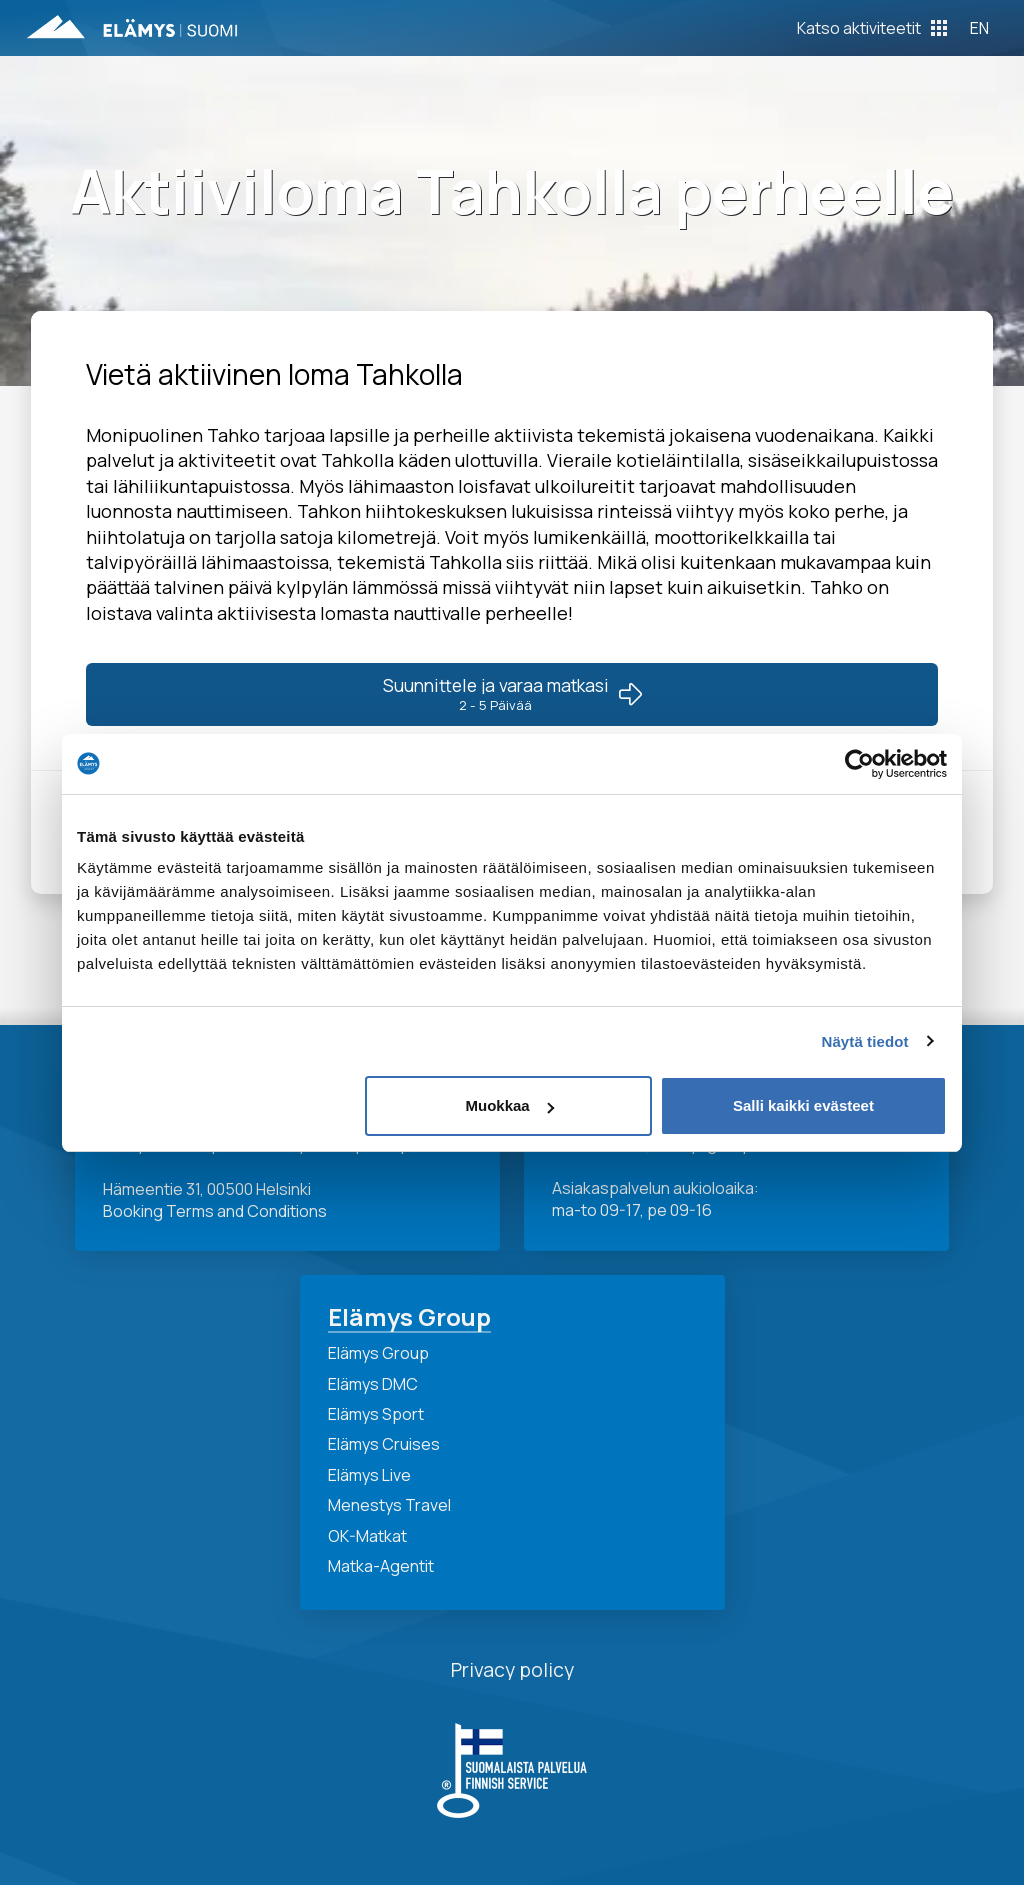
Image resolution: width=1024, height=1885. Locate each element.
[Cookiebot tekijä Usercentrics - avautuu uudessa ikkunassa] (859, 764)
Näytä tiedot (865, 1041)
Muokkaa (510, 1105)
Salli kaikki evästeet (803, 1105)
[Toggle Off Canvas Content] (872, 28)
